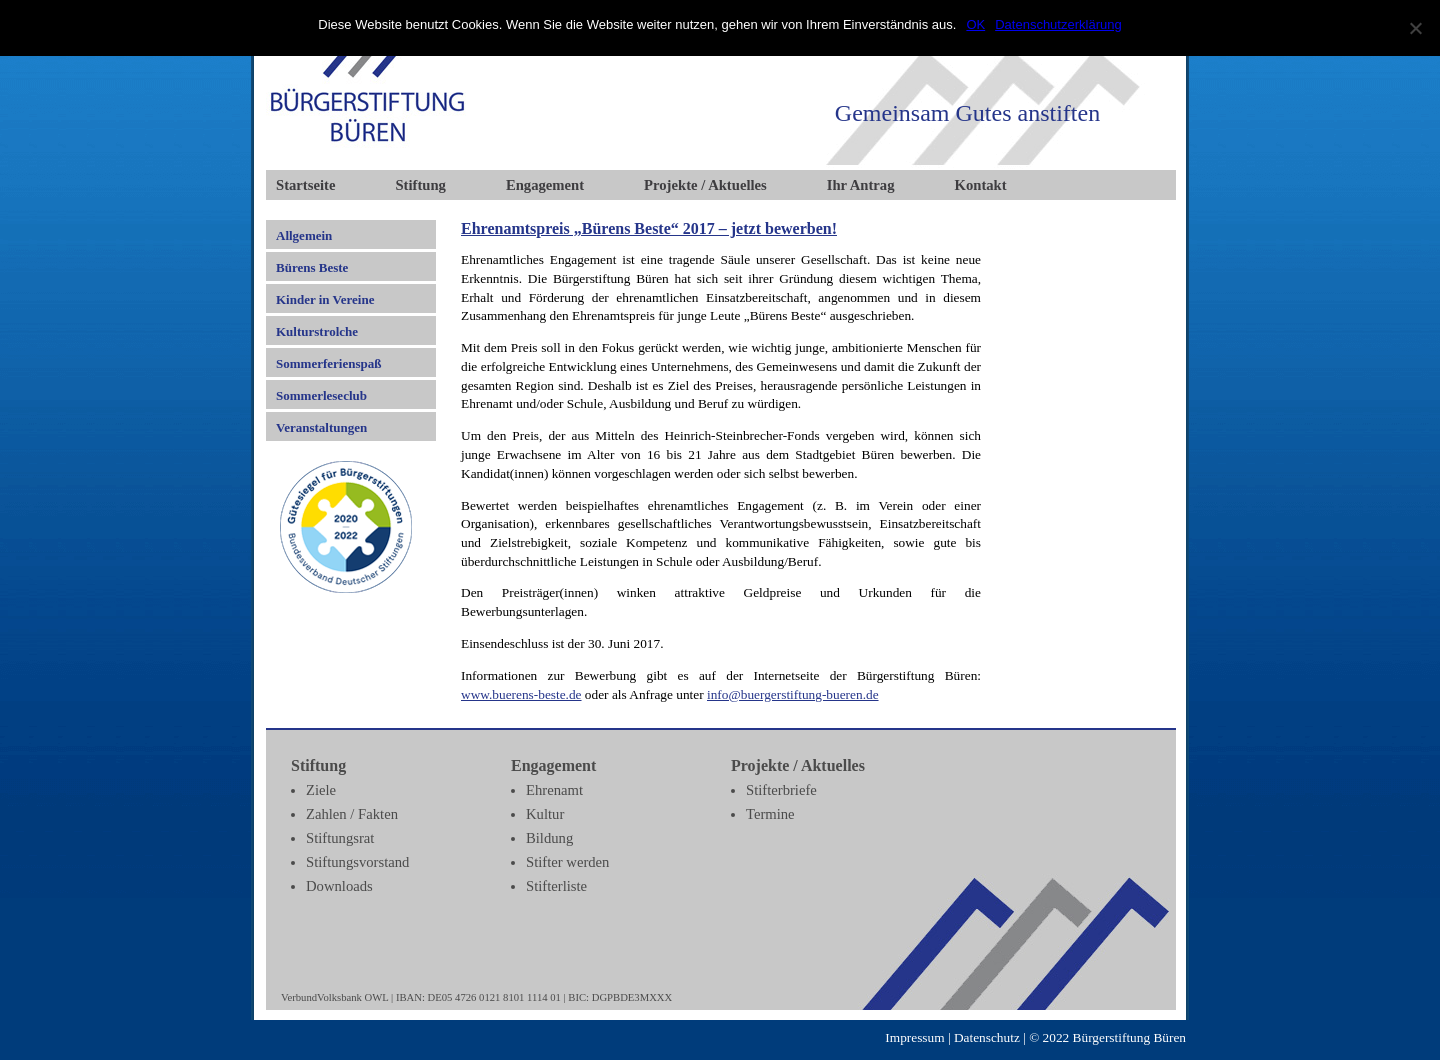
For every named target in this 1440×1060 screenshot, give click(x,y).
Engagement (545, 185)
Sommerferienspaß (328, 363)
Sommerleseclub (321, 395)
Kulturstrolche (317, 331)
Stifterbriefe (781, 790)
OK (975, 24)
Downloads (339, 886)
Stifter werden (567, 862)
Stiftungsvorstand (357, 862)
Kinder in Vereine (325, 299)
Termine (770, 814)
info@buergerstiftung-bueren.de (793, 694)
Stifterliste (556, 886)
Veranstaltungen (321, 427)
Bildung (549, 838)
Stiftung (420, 185)
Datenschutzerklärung (1058, 24)
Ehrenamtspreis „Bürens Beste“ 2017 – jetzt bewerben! (649, 228)
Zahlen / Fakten (352, 814)
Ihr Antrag (861, 185)
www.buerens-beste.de (521, 694)
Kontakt (981, 185)
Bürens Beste (312, 267)
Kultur (545, 814)
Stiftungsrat (340, 838)
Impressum (914, 1037)
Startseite (305, 185)
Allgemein (304, 235)
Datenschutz (987, 1037)
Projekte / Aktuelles (705, 185)
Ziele (321, 790)
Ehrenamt (554, 790)
